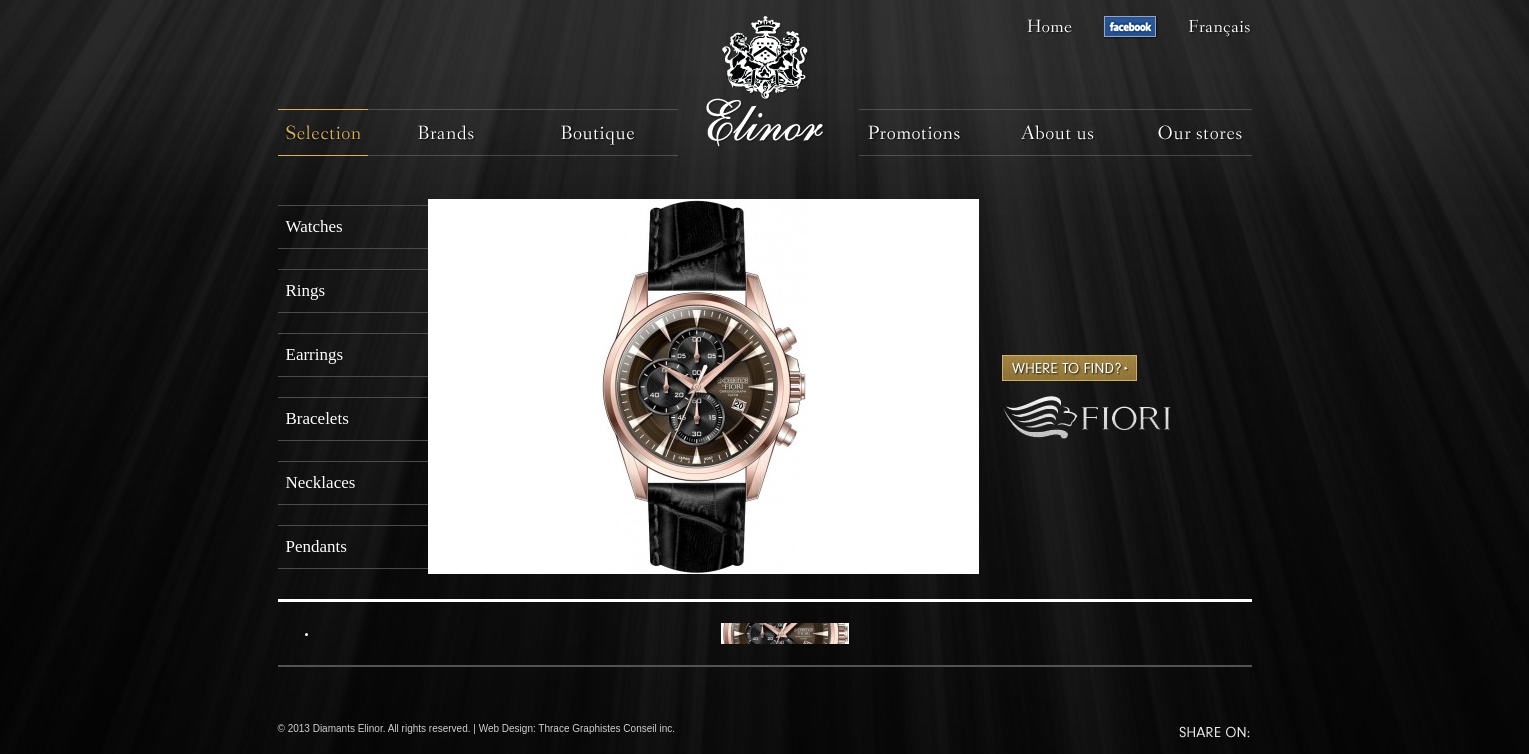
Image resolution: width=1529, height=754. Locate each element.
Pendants (316, 546)
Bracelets (317, 418)
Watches (314, 226)
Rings (306, 290)
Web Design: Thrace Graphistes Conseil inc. (577, 728)
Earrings (315, 354)
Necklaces (321, 482)
